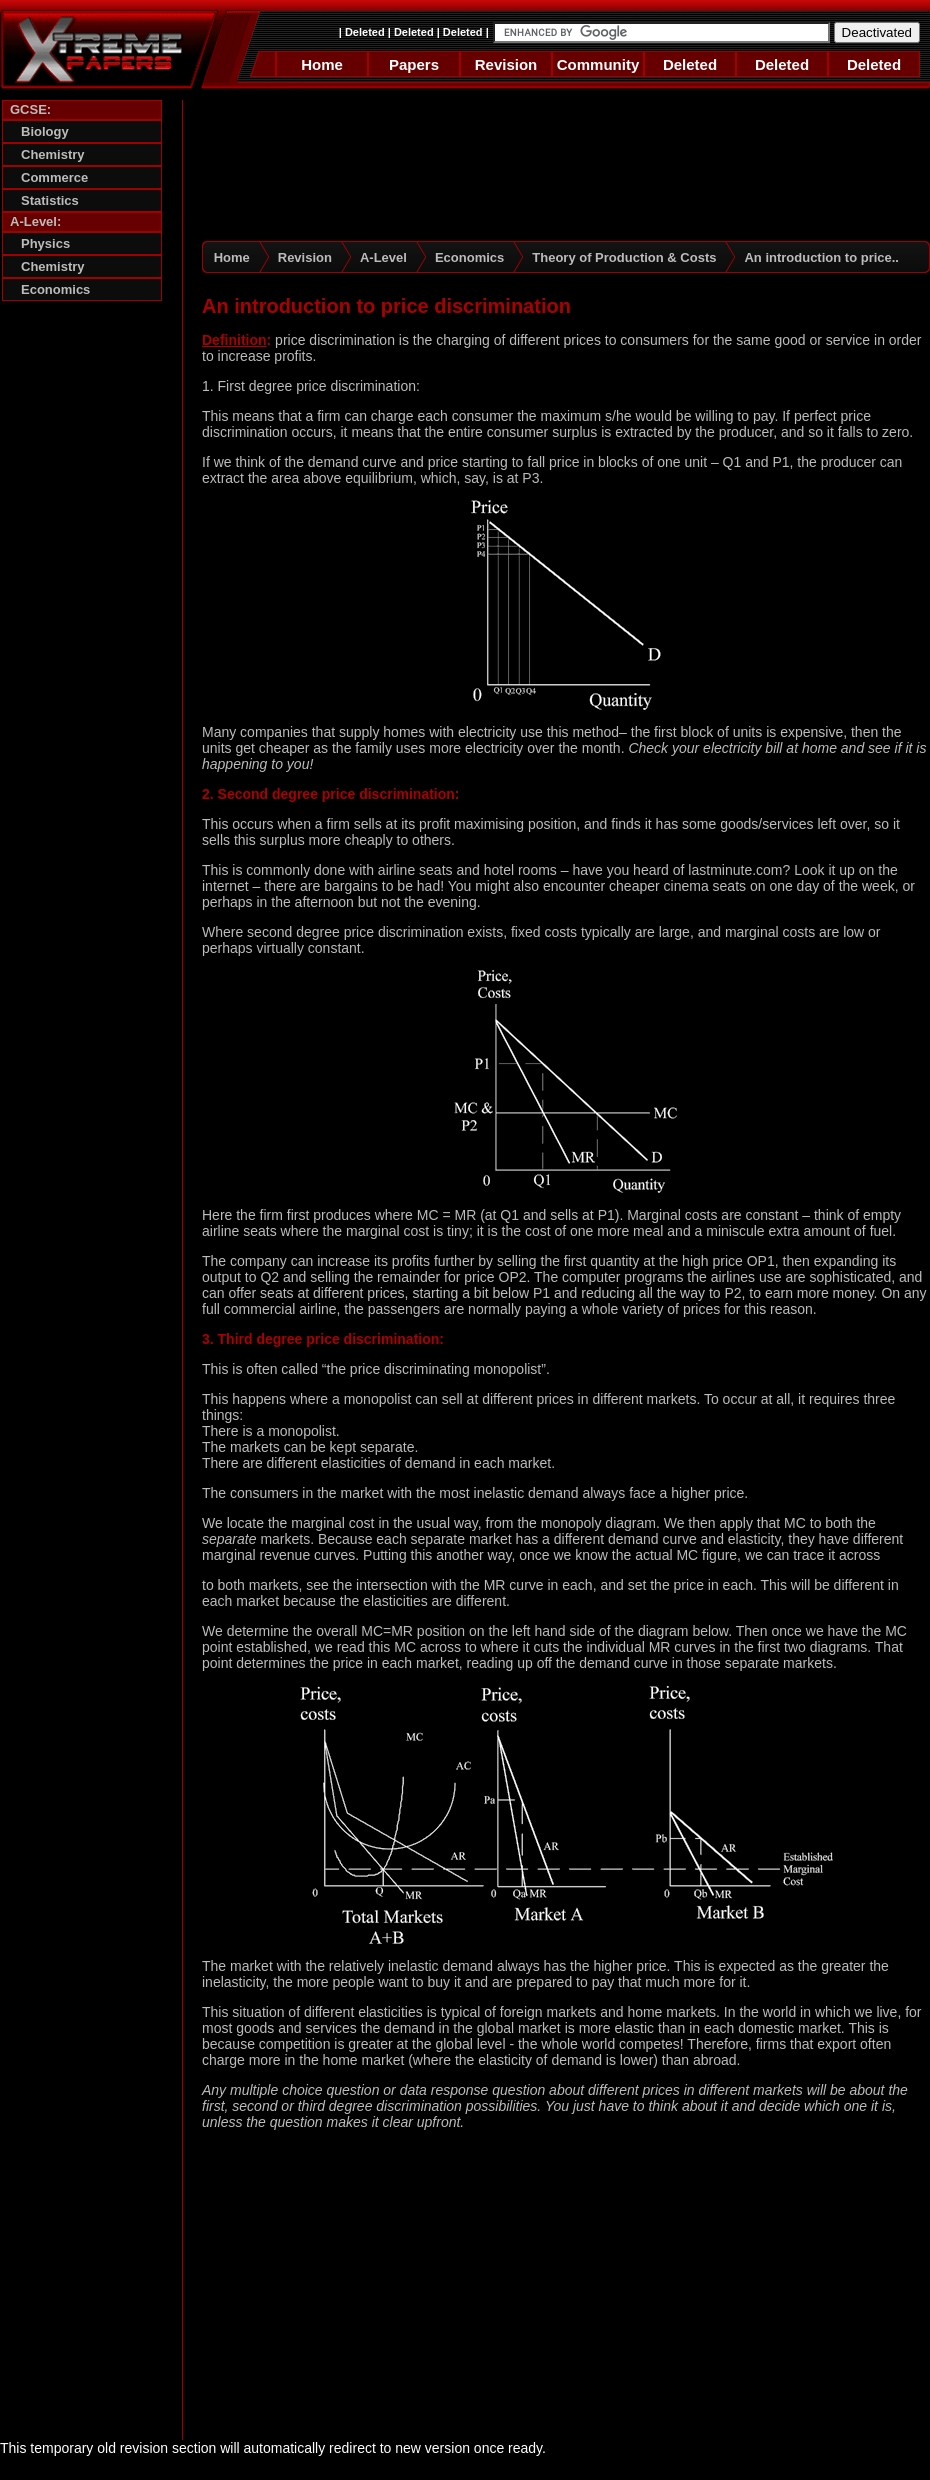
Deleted (365, 32)
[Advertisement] (82, 617)
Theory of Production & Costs (624, 257)
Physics (45, 243)
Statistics (50, 200)
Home (322, 64)
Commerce (54, 177)
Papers (414, 64)
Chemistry (53, 154)
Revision (506, 64)
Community (598, 64)
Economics (55, 289)
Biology (45, 131)
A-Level (383, 257)
